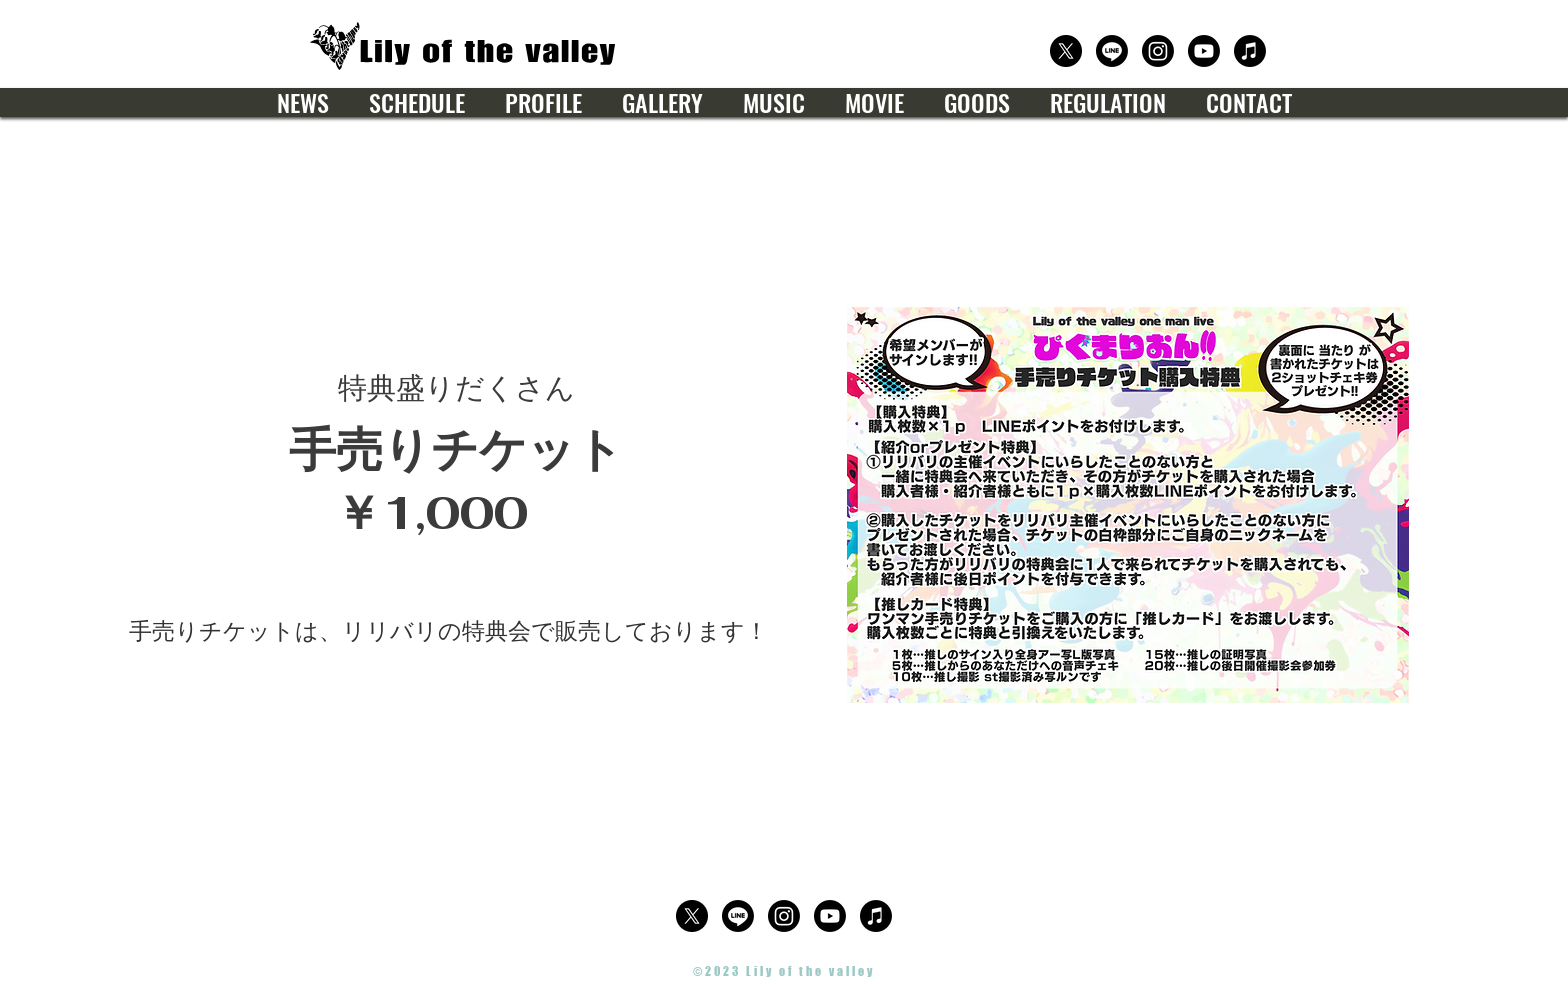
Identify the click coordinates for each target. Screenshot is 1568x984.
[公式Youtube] (1204, 51)
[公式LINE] (1112, 51)
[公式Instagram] (1158, 51)
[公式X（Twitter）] (1066, 51)
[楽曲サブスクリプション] (1250, 51)
